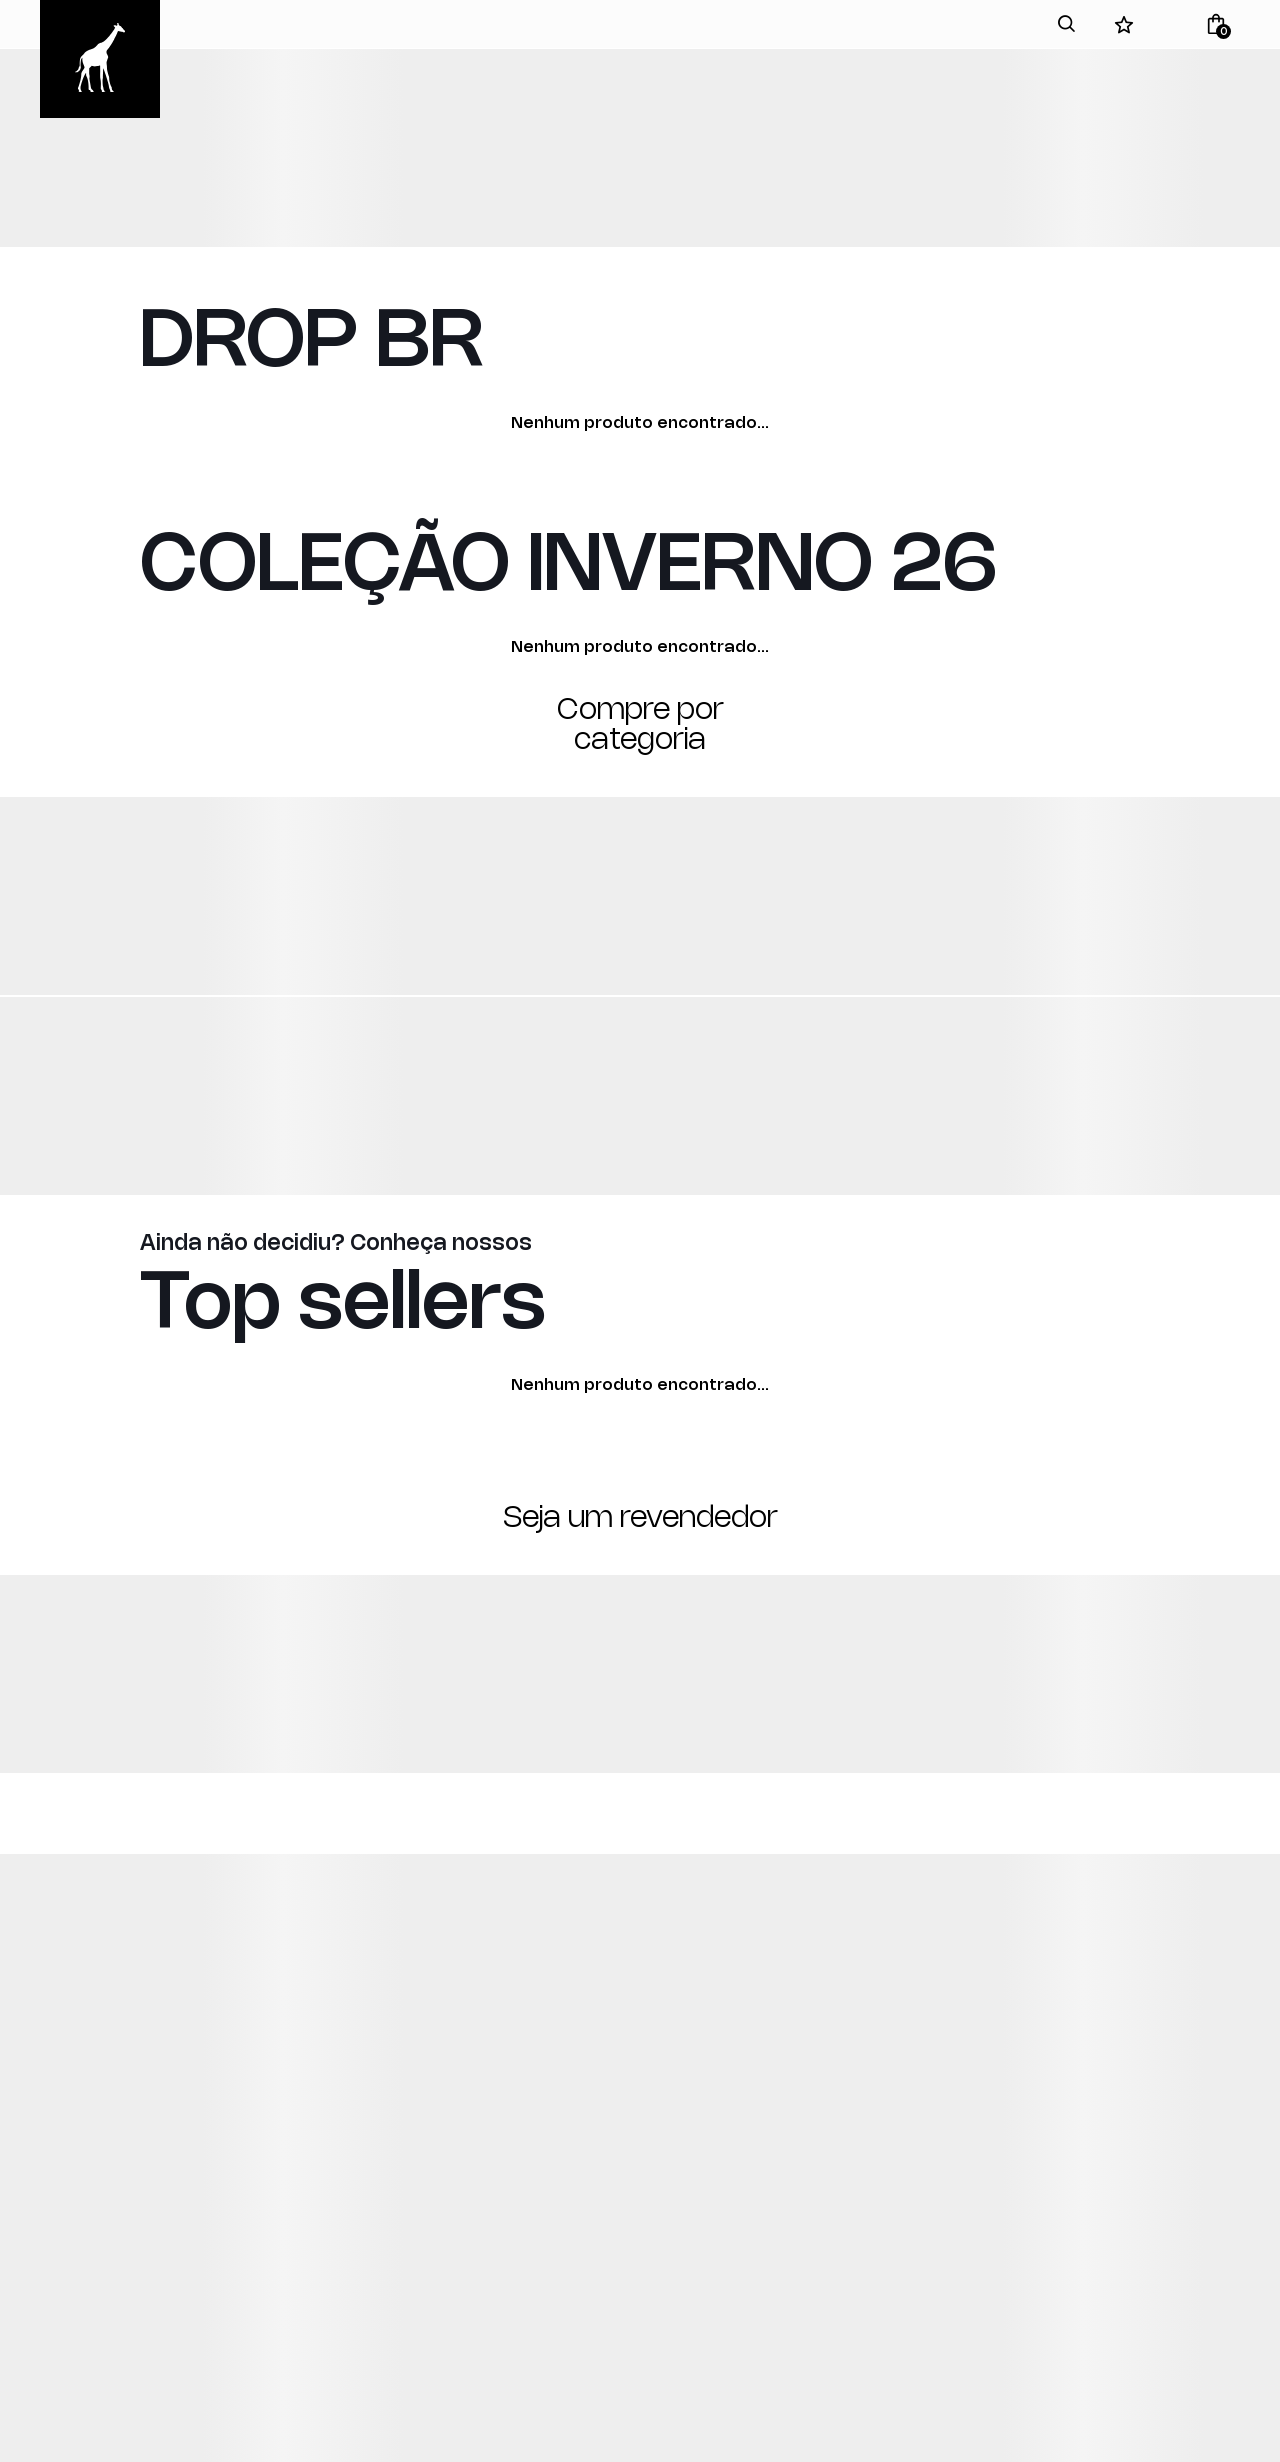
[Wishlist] (1124, 24)
